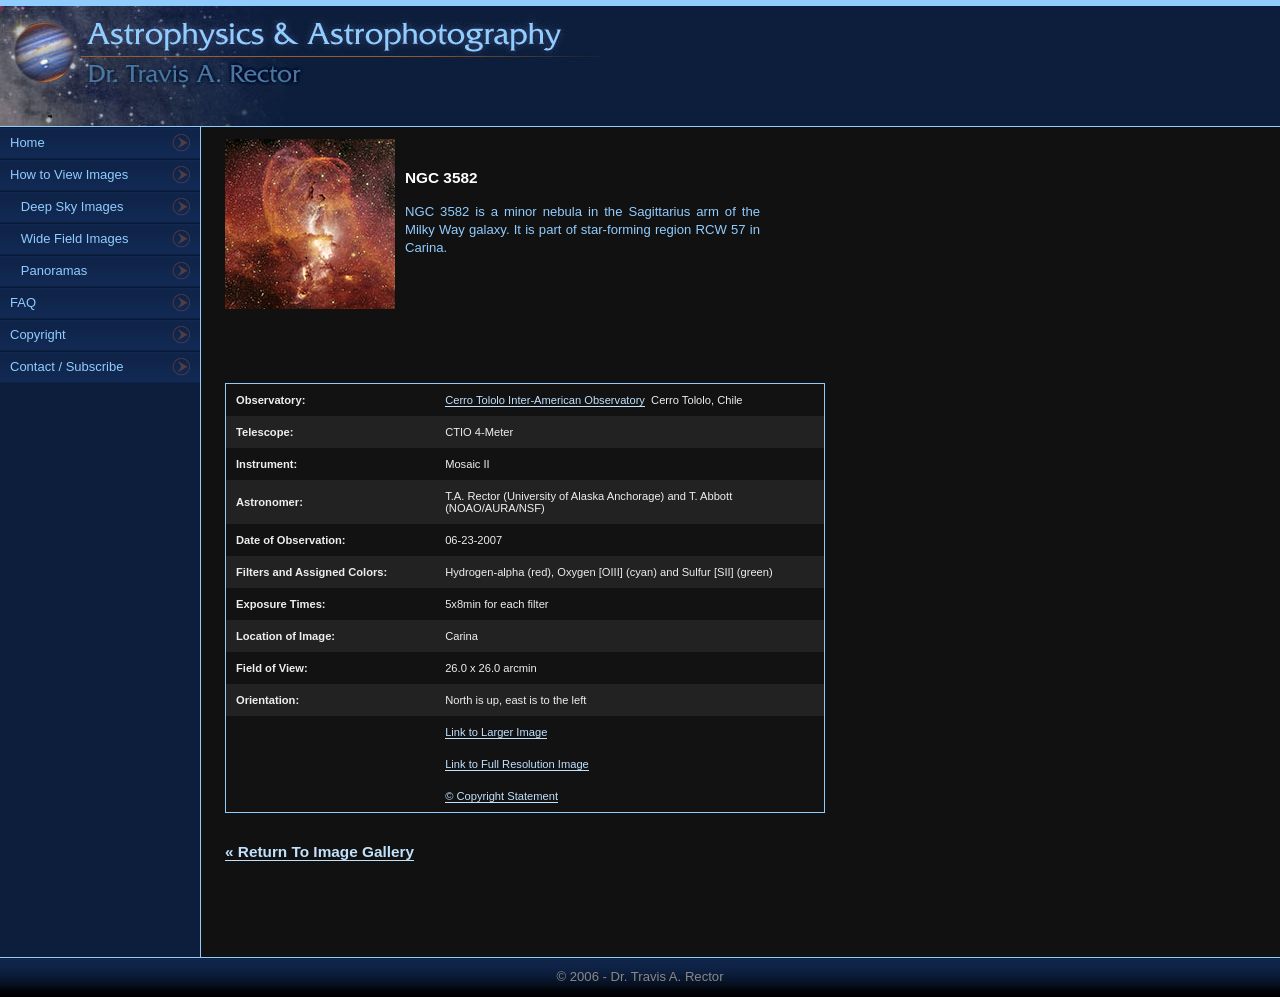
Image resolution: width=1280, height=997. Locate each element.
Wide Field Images (69, 238)
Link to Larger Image (496, 732)
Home (27, 142)
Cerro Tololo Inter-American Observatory (545, 400)
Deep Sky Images (66, 206)
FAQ (23, 302)
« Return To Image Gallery (319, 851)
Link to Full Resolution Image (517, 764)
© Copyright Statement (501, 796)
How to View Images (69, 174)
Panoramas (48, 270)
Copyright (38, 334)
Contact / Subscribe (66, 366)
